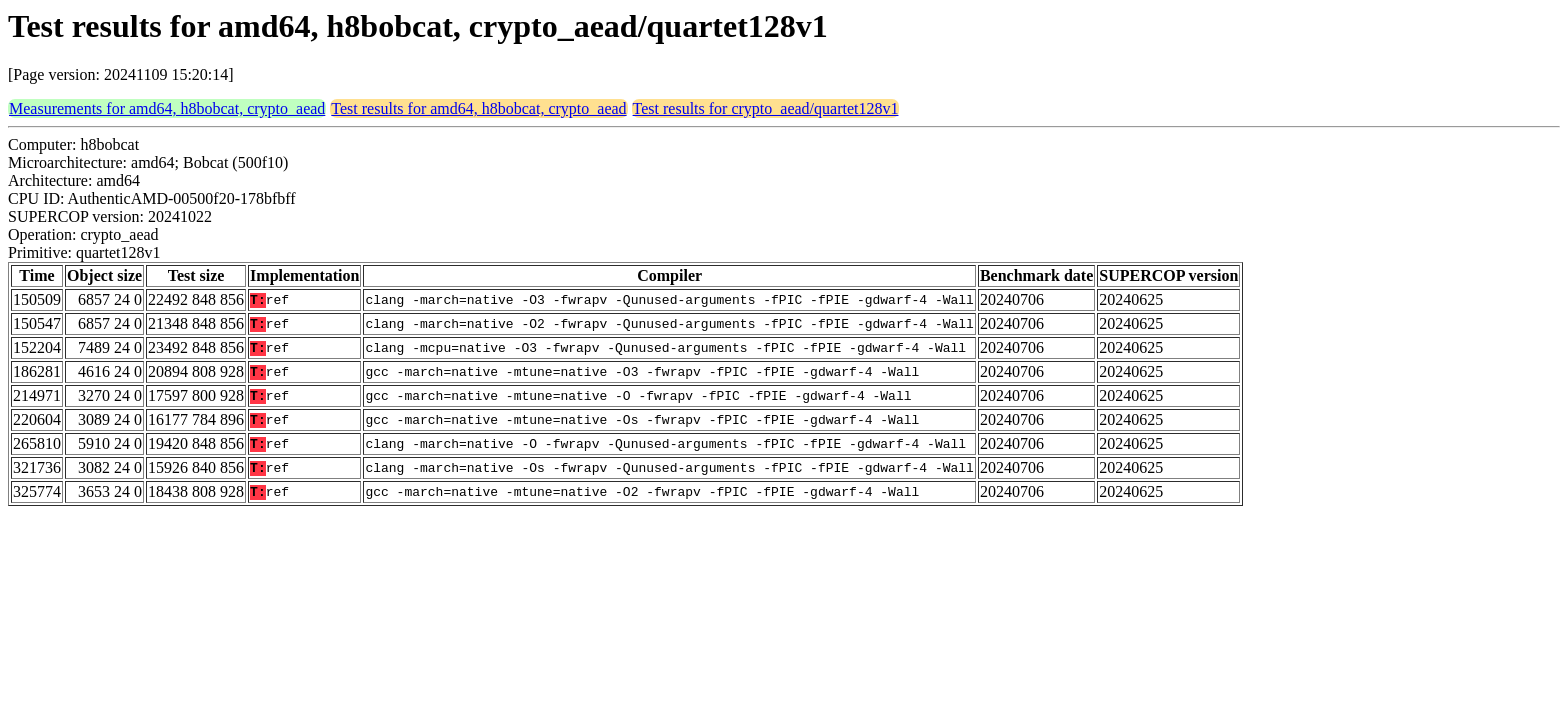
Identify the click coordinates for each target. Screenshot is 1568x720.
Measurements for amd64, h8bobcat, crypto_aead (167, 108)
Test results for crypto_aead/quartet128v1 (766, 108)
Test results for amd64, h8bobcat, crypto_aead (478, 108)
